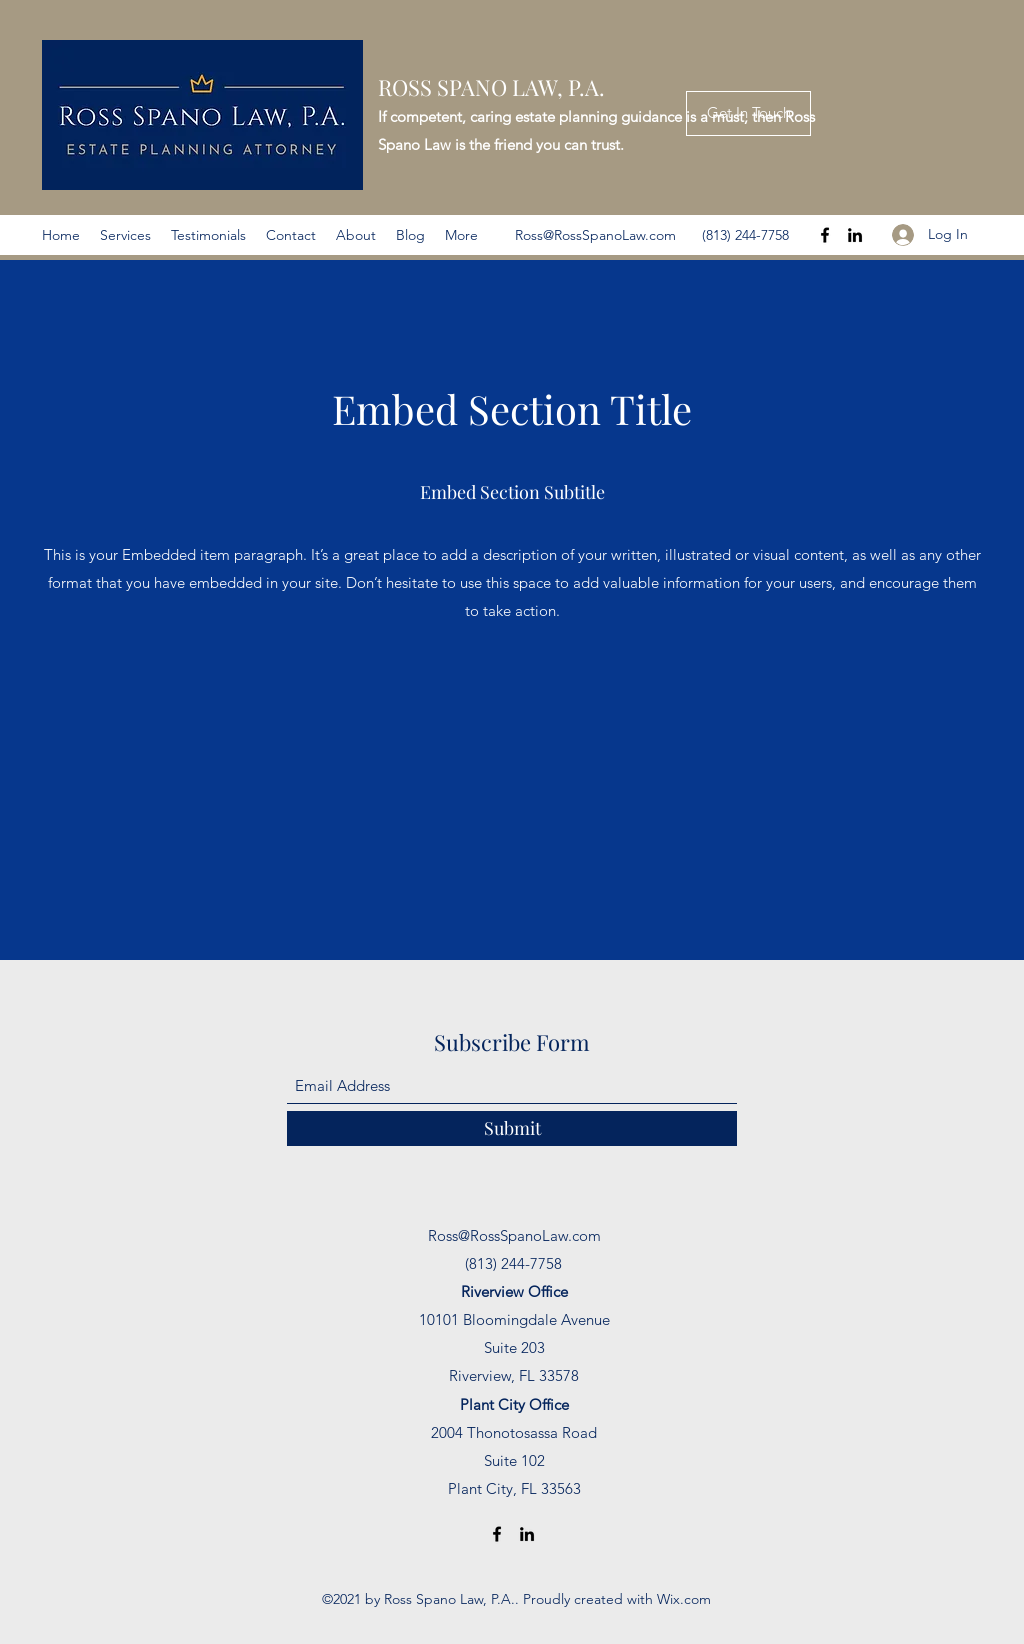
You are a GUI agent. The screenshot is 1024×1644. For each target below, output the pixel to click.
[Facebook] (825, 235)
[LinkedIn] (855, 235)
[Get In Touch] (748, 113)
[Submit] (512, 1128)
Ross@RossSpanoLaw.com (595, 235)
